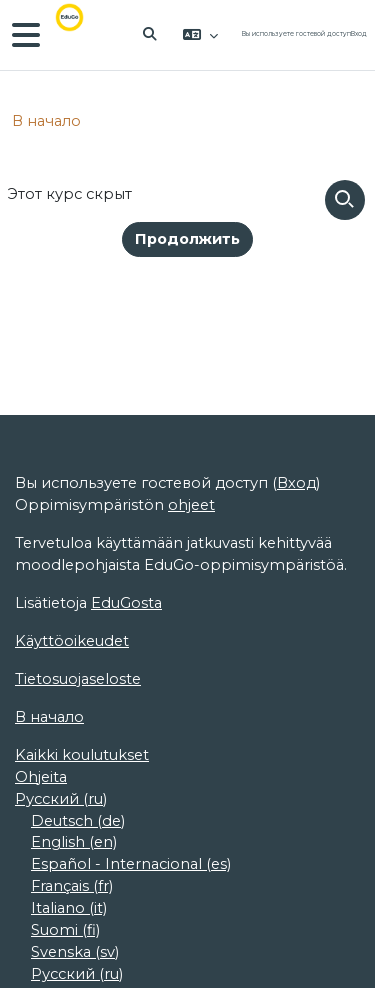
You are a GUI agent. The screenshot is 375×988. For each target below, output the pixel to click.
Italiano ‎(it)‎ (69, 908)
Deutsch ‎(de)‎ (78, 821)
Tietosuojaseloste (78, 679)
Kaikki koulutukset (82, 755)
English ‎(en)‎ (74, 842)
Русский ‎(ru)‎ (61, 799)
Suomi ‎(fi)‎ (65, 930)
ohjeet (191, 505)
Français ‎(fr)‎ (72, 886)
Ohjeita (41, 777)
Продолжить (187, 239)
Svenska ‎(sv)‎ (75, 952)
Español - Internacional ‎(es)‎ (131, 864)
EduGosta (126, 603)
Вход (359, 34)
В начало (46, 121)
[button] (151, 35)
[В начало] (83, 35)
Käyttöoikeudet (72, 641)
